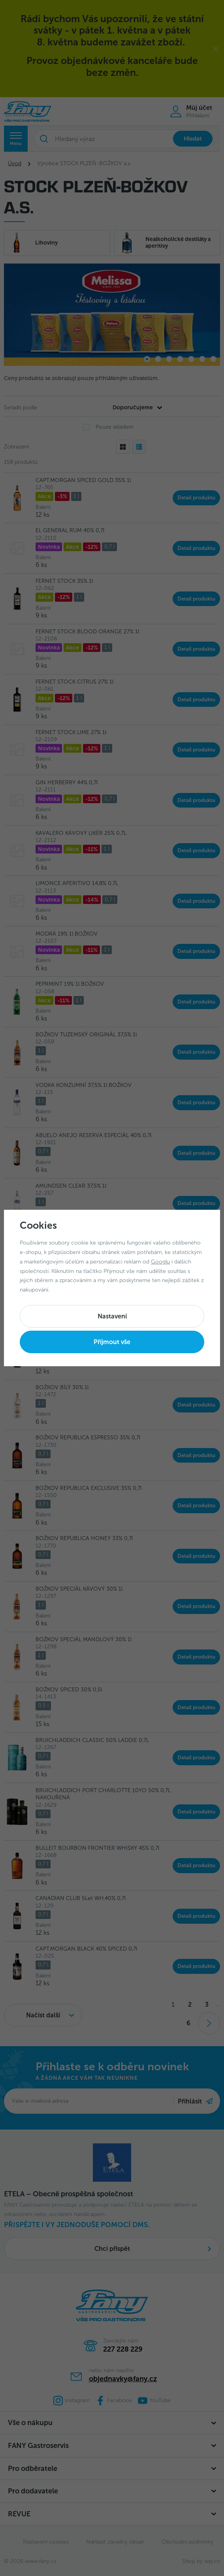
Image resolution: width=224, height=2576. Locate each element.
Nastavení (112, 1316)
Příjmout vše (112, 1342)
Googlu (160, 1262)
